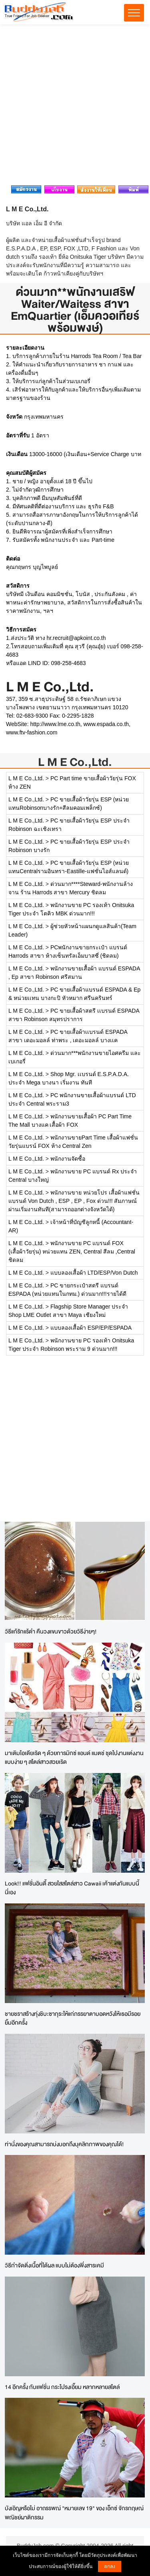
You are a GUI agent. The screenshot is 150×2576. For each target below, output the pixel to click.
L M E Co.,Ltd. (75, 762)
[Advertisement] (75, 107)
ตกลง (109, 2566)
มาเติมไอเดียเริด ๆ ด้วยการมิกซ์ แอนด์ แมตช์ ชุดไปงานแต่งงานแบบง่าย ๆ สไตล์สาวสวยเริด (74, 1757)
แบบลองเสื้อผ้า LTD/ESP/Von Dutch (94, 1272)
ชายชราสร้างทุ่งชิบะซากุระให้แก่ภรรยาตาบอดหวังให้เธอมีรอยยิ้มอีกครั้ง (72, 2018)
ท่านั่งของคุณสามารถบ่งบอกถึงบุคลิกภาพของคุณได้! (64, 2144)
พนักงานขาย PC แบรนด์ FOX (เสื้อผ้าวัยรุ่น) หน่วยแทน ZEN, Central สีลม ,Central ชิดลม (71, 1251)
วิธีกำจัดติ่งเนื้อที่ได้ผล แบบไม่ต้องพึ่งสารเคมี (54, 2265)
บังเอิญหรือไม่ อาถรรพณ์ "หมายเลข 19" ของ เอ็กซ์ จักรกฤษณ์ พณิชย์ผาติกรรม (74, 2512)
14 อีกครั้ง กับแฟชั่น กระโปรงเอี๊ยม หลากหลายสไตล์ (62, 2386)
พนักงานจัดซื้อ (67, 1158)
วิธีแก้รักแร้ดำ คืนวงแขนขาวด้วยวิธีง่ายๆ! (51, 1631)
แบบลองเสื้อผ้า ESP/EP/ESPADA (91, 1327)
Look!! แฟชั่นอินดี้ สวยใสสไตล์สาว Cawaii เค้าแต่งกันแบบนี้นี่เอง (72, 1888)
